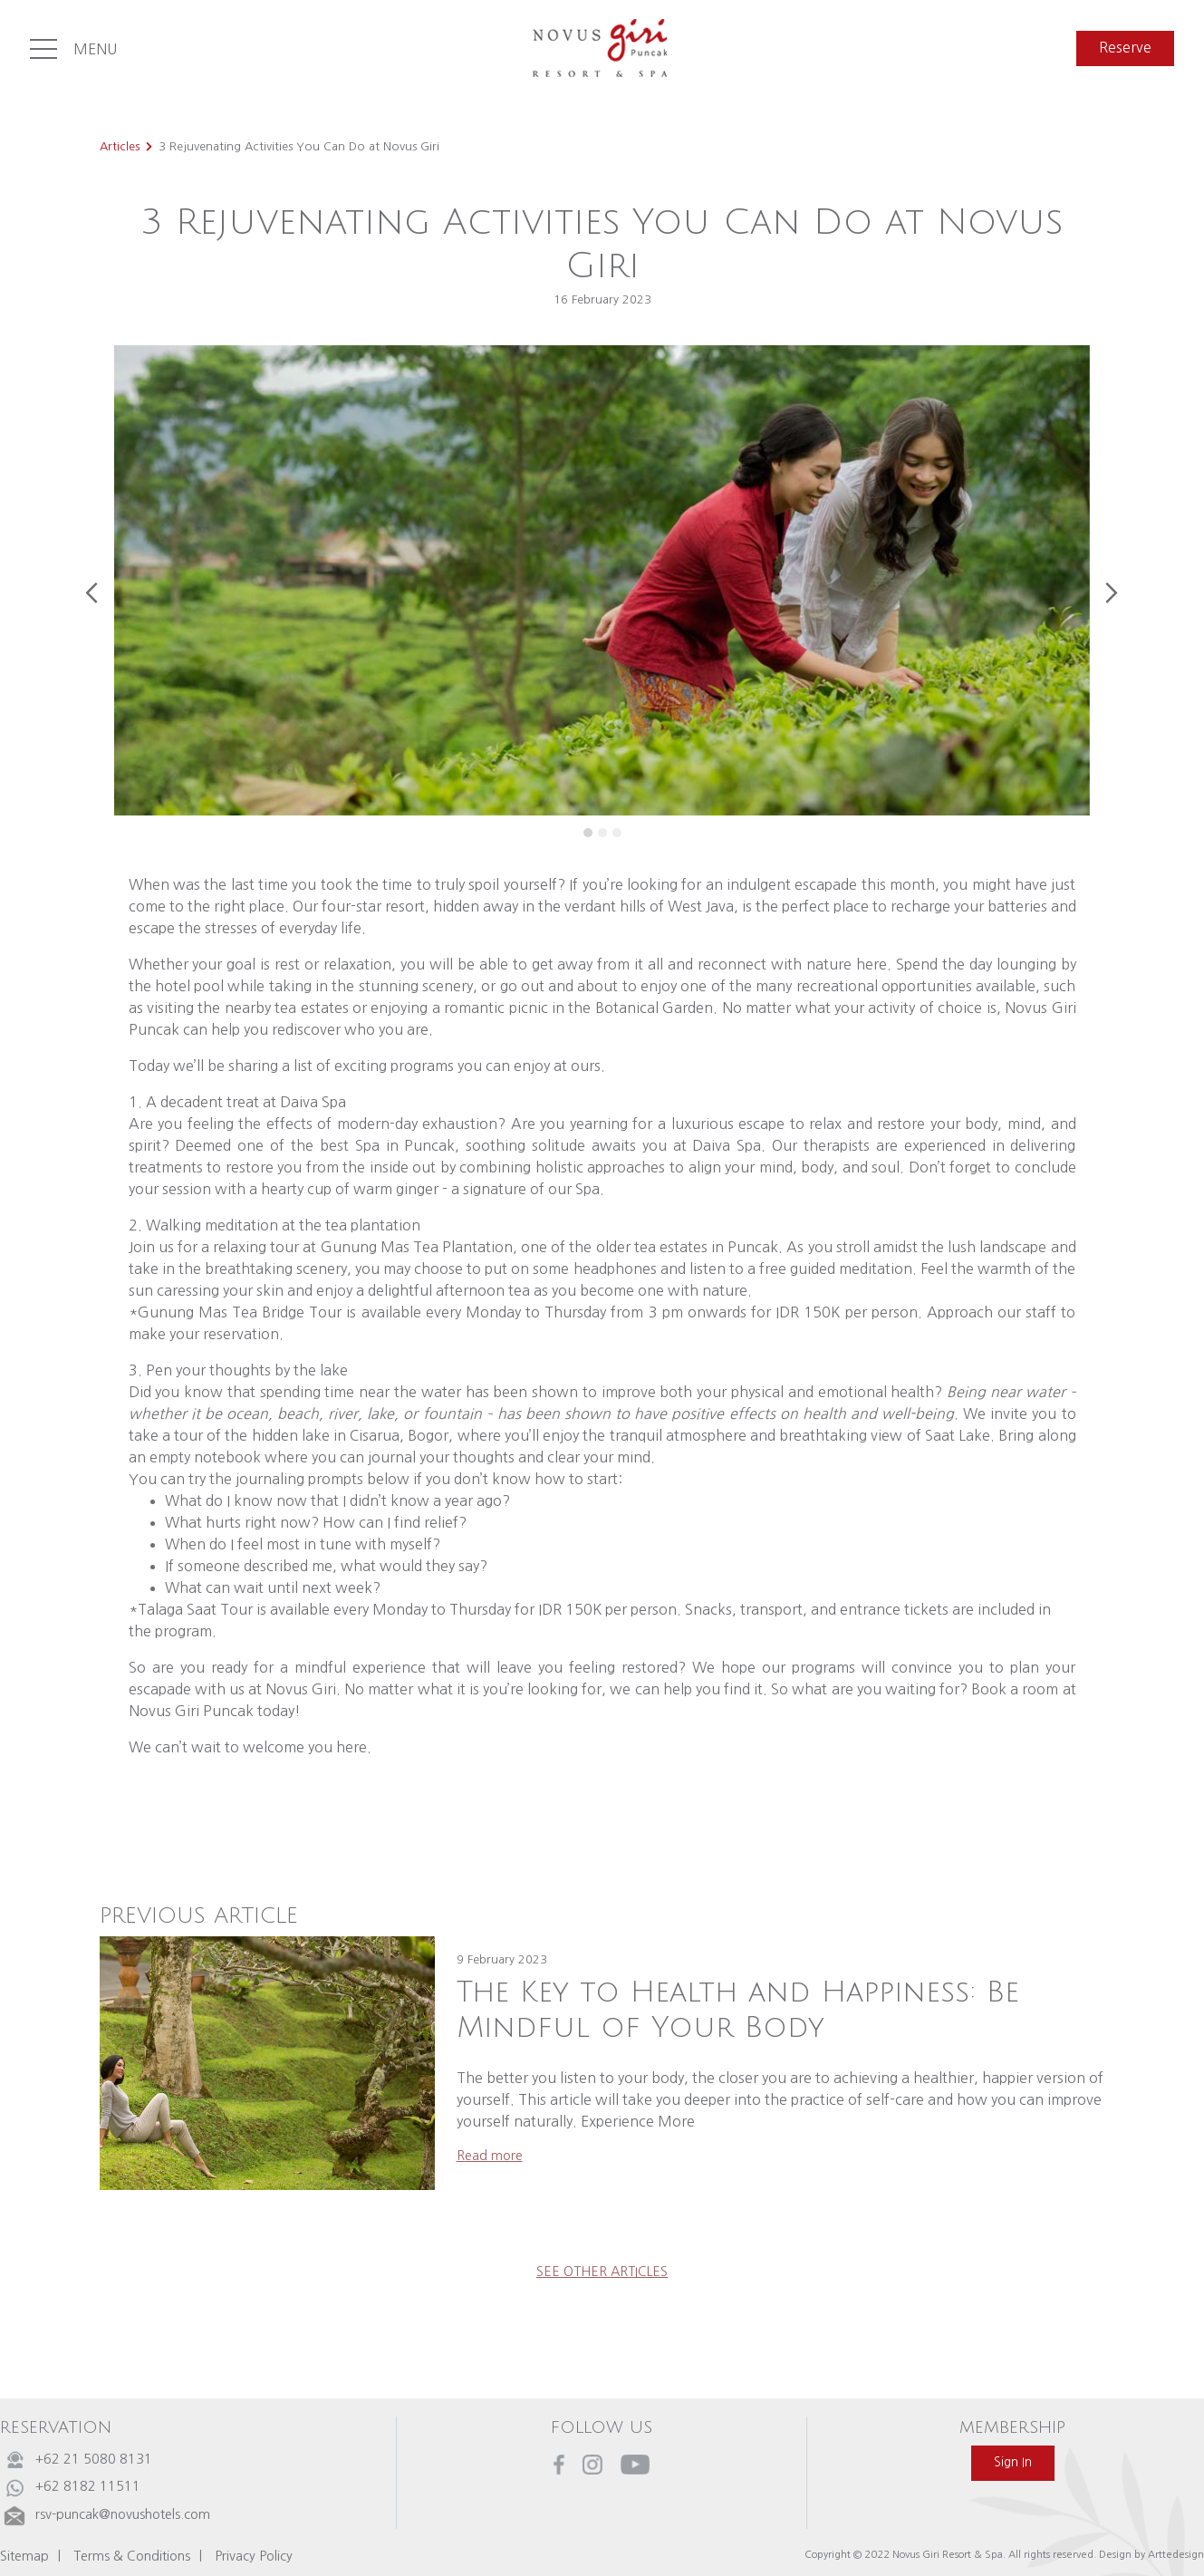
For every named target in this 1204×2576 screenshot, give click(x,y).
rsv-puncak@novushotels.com (122, 2514)
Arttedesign (1176, 2554)
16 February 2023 (602, 299)
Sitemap (24, 2556)
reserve (1125, 47)
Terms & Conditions (131, 2556)
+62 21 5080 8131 (93, 2459)
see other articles (602, 2271)
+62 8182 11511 (87, 2486)
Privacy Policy (254, 2556)
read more (490, 2155)
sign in (1013, 2462)
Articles (120, 146)
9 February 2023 (502, 1959)
